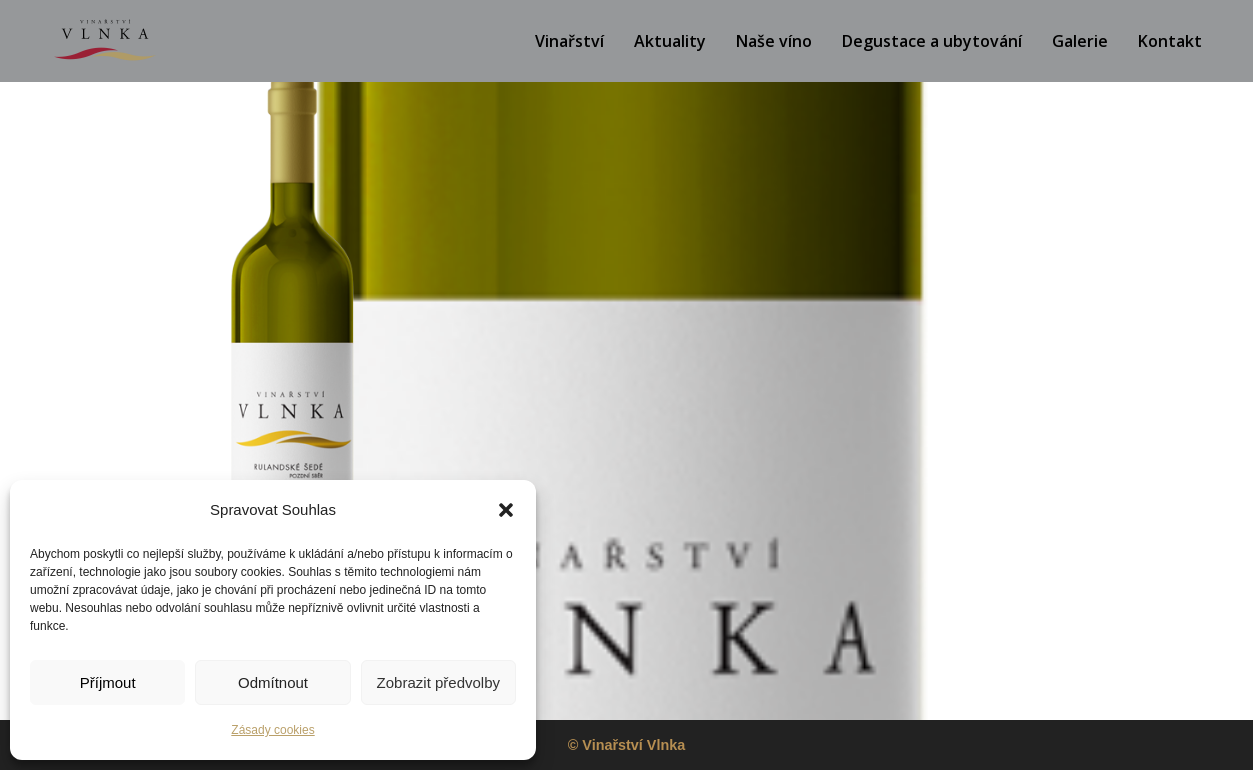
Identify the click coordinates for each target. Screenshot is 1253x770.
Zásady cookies (272, 730)
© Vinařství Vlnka (627, 745)
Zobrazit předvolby (438, 682)
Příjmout (108, 682)
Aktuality (670, 41)
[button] (506, 510)
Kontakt (1170, 41)
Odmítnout (273, 682)
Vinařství (569, 41)
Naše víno (774, 41)
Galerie (1080, 41)
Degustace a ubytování (932, 41)
